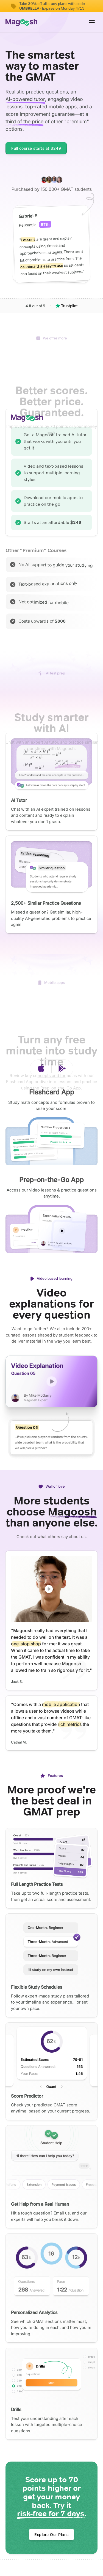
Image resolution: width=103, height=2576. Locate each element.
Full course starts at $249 (36, 148)
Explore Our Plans (51, 2534)
